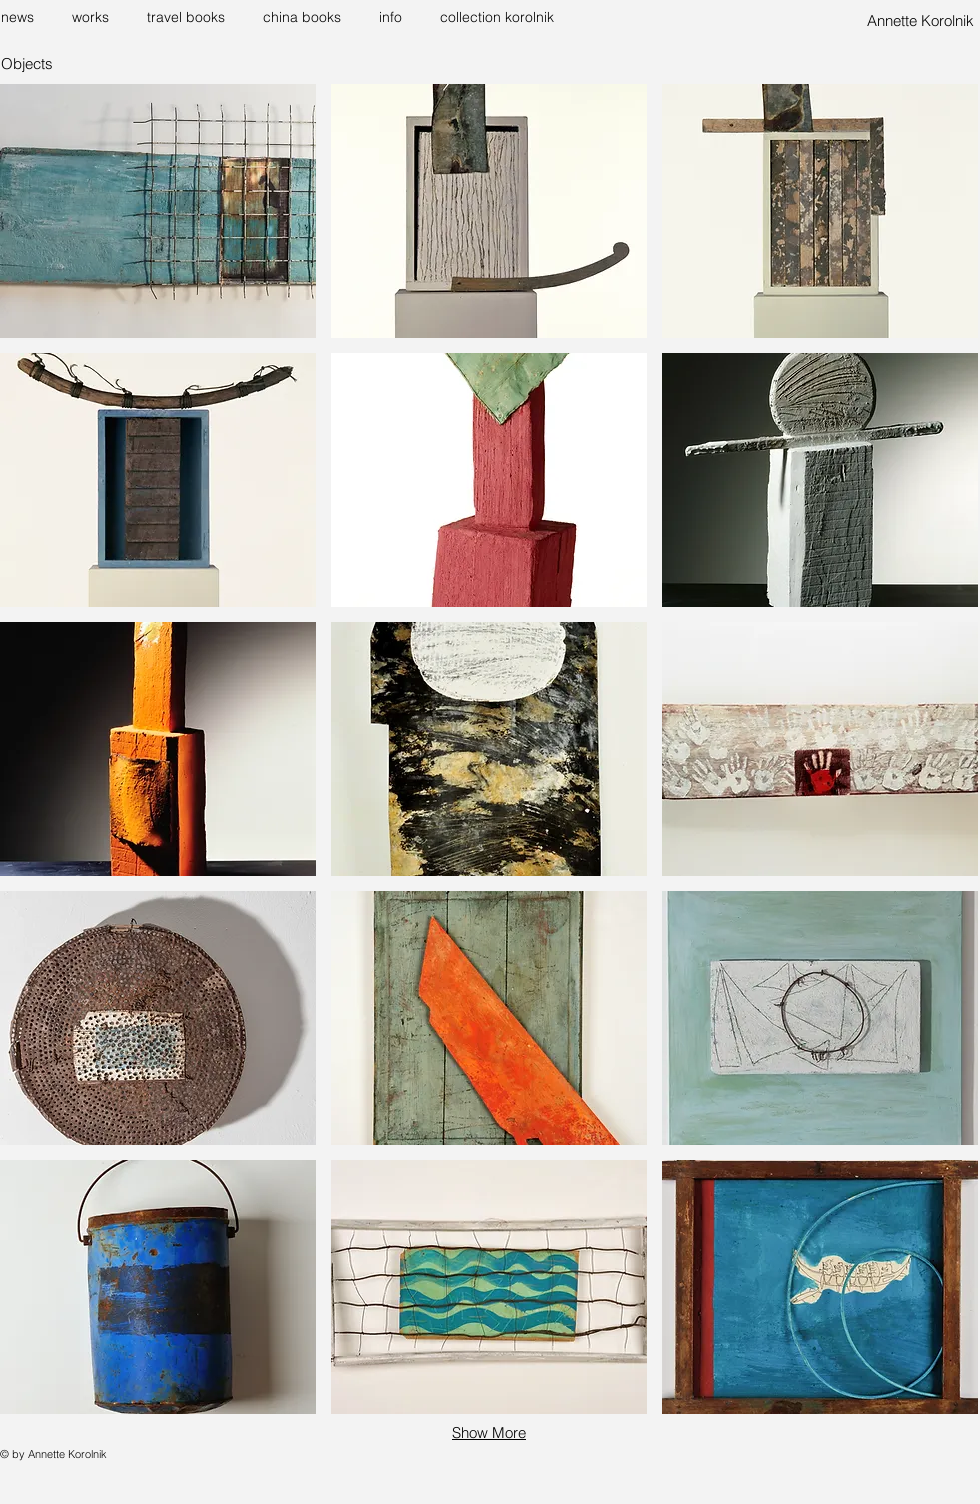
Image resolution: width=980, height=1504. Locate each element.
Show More (489, 1432)
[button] (94, 17)
